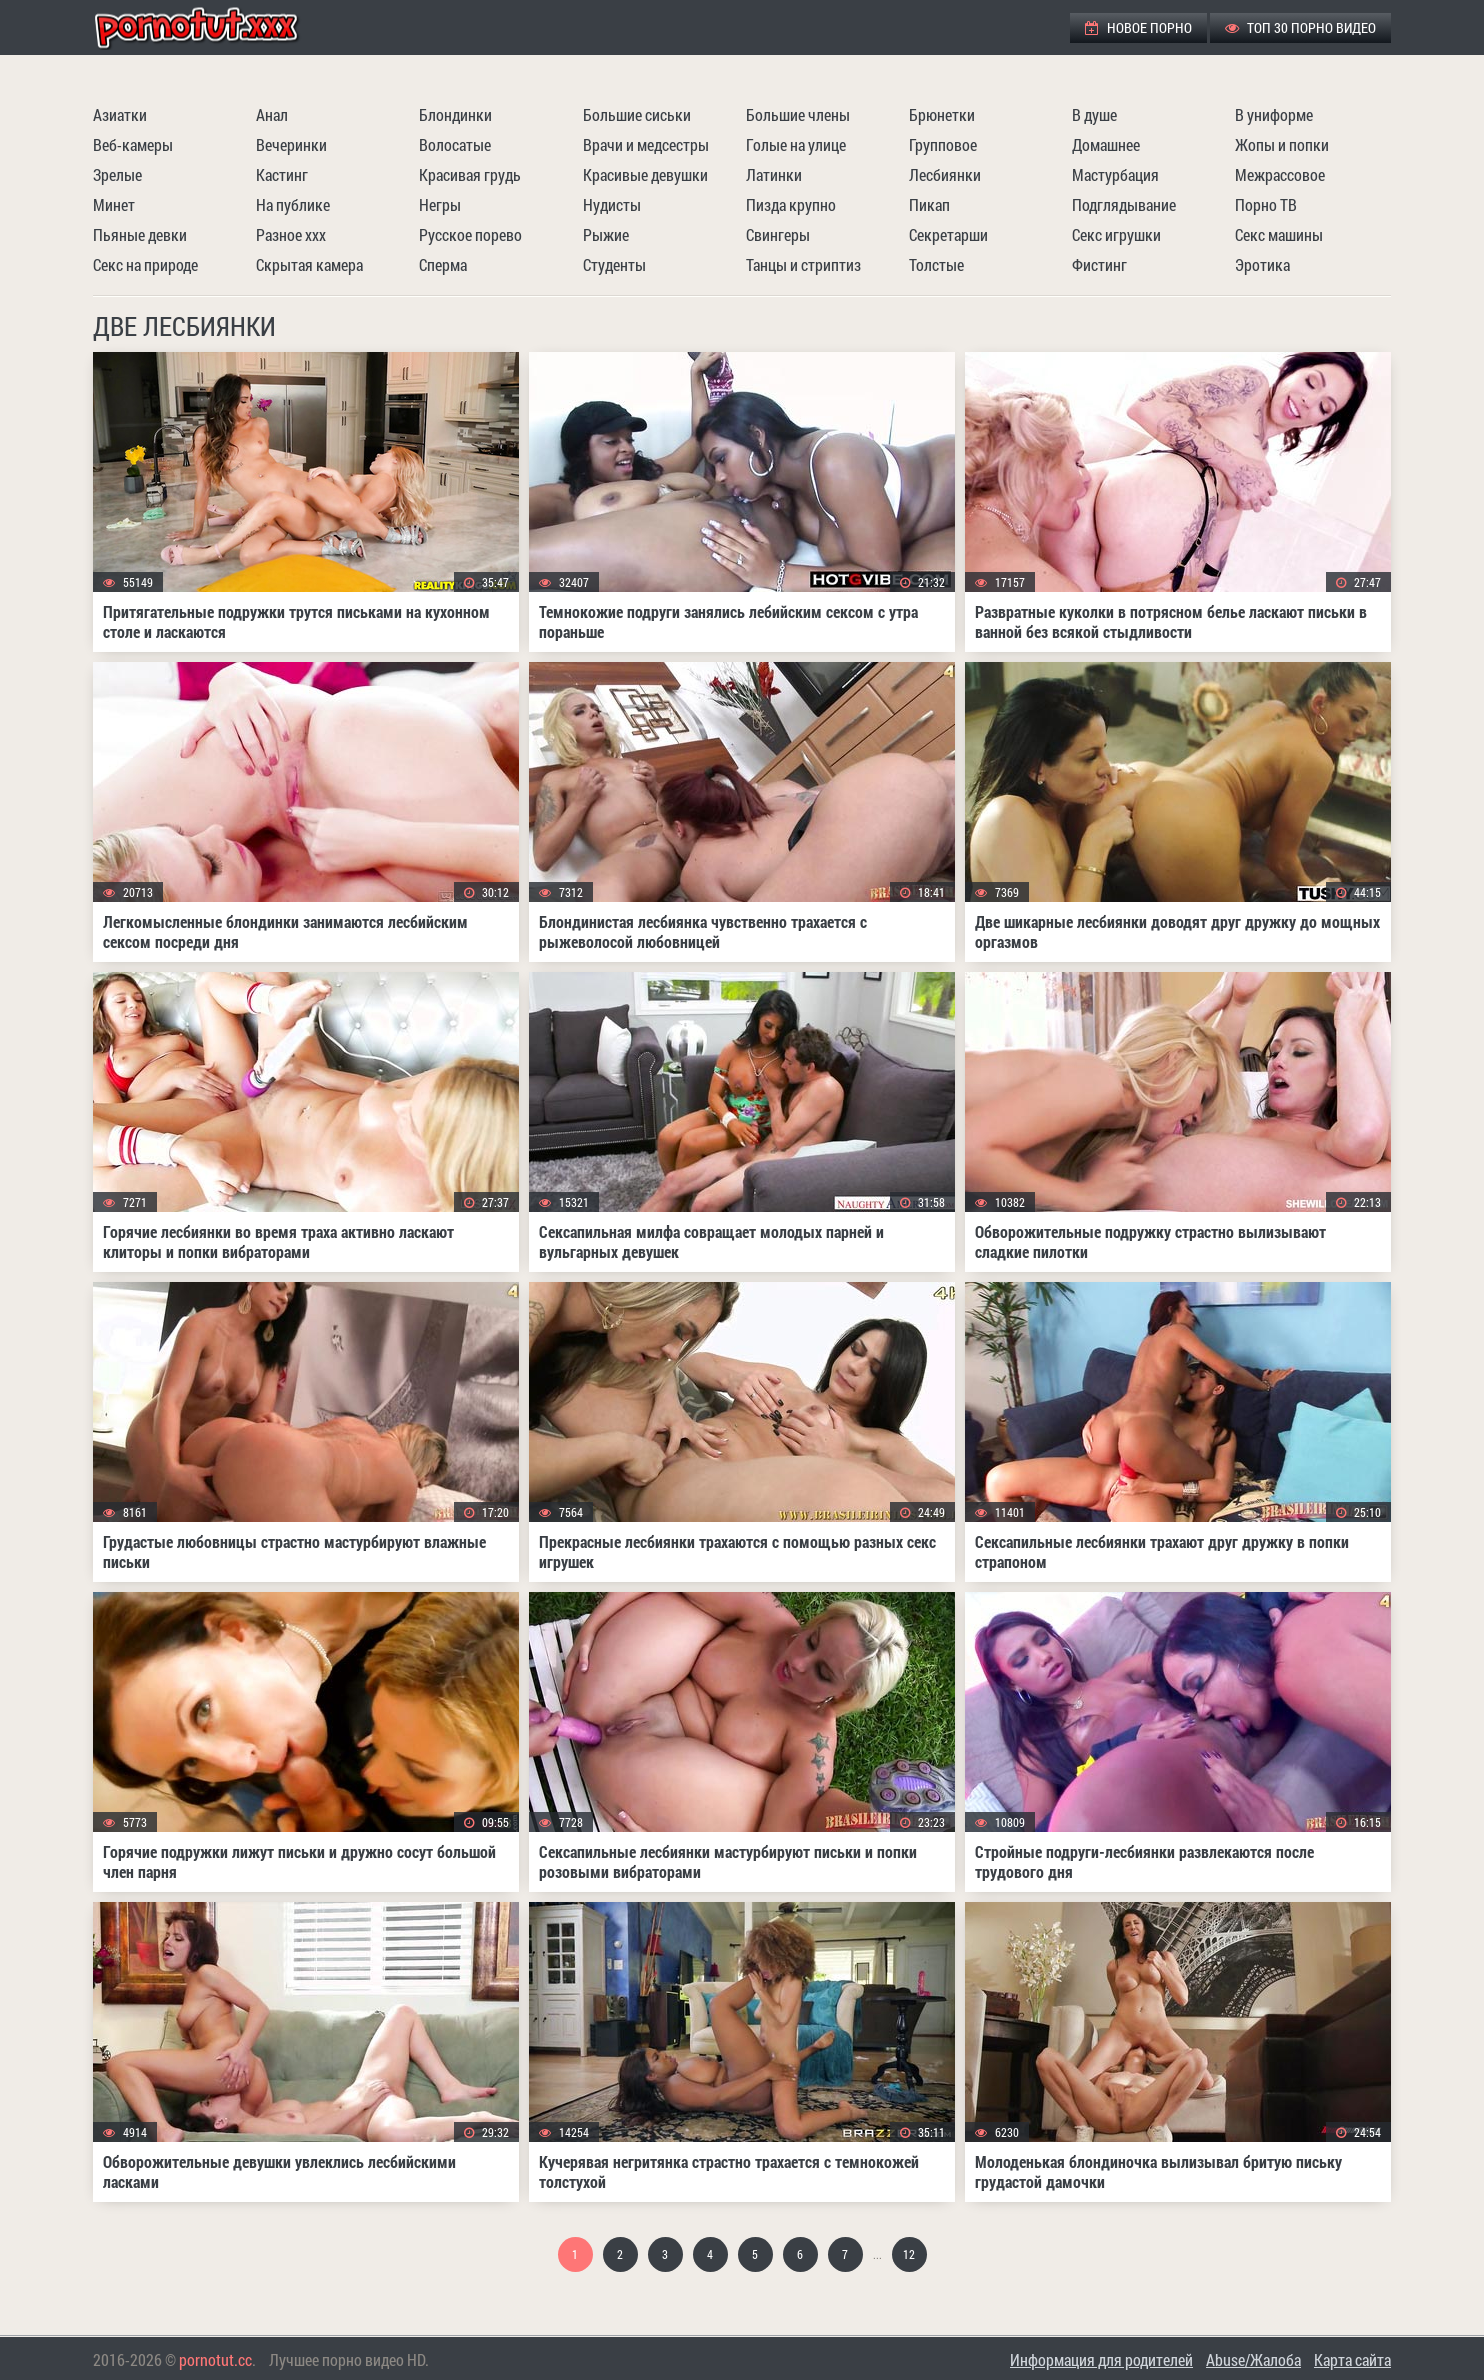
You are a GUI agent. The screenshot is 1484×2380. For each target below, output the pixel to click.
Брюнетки (942, 114)
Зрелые (117, 174)
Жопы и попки (1282, 144)
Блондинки (455, 114)
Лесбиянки (945, 174)
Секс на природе (145, 264)
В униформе (1274, 114)
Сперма (443, 264)
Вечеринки (291, 144)
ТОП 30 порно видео (1300, 27)
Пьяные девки (140, 234)
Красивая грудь (470, 174)
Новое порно (1138, 27)
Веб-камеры (133, 144)
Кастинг (282, 174)
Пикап (929, 204)
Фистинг (1099, 264)
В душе (1094, 114)
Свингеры (778, 234)
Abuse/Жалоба (1253, 2359)
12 (909, 2254)
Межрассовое (1280, 174)
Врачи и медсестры (646, 144)
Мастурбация (1115, 174)
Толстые (936, 264)
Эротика (1262, 264)
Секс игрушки (1116, 234)
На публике (293, 204)
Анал (272, 114)
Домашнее (1106, 144)
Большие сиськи (637, 114)
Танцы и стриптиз (803, 264)
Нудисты (612, 204)
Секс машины (1279, 234)
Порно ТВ (1266, 204)
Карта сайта (1352, 2359)
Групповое (943, 144)
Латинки (774, 174)
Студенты (614, 264)
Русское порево (470, 234)
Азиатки (120, 114)
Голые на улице (796, 144)
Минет (114, 204)
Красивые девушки (645, 174)
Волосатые (455, 144)
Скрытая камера (309, 264)
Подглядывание (1124, 204)
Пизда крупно (791, 204)
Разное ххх (291, 234)
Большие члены (798, 114)
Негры (440, 204)
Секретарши (948, 234)
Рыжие (606, 234)
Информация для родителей (1101, 2359)
